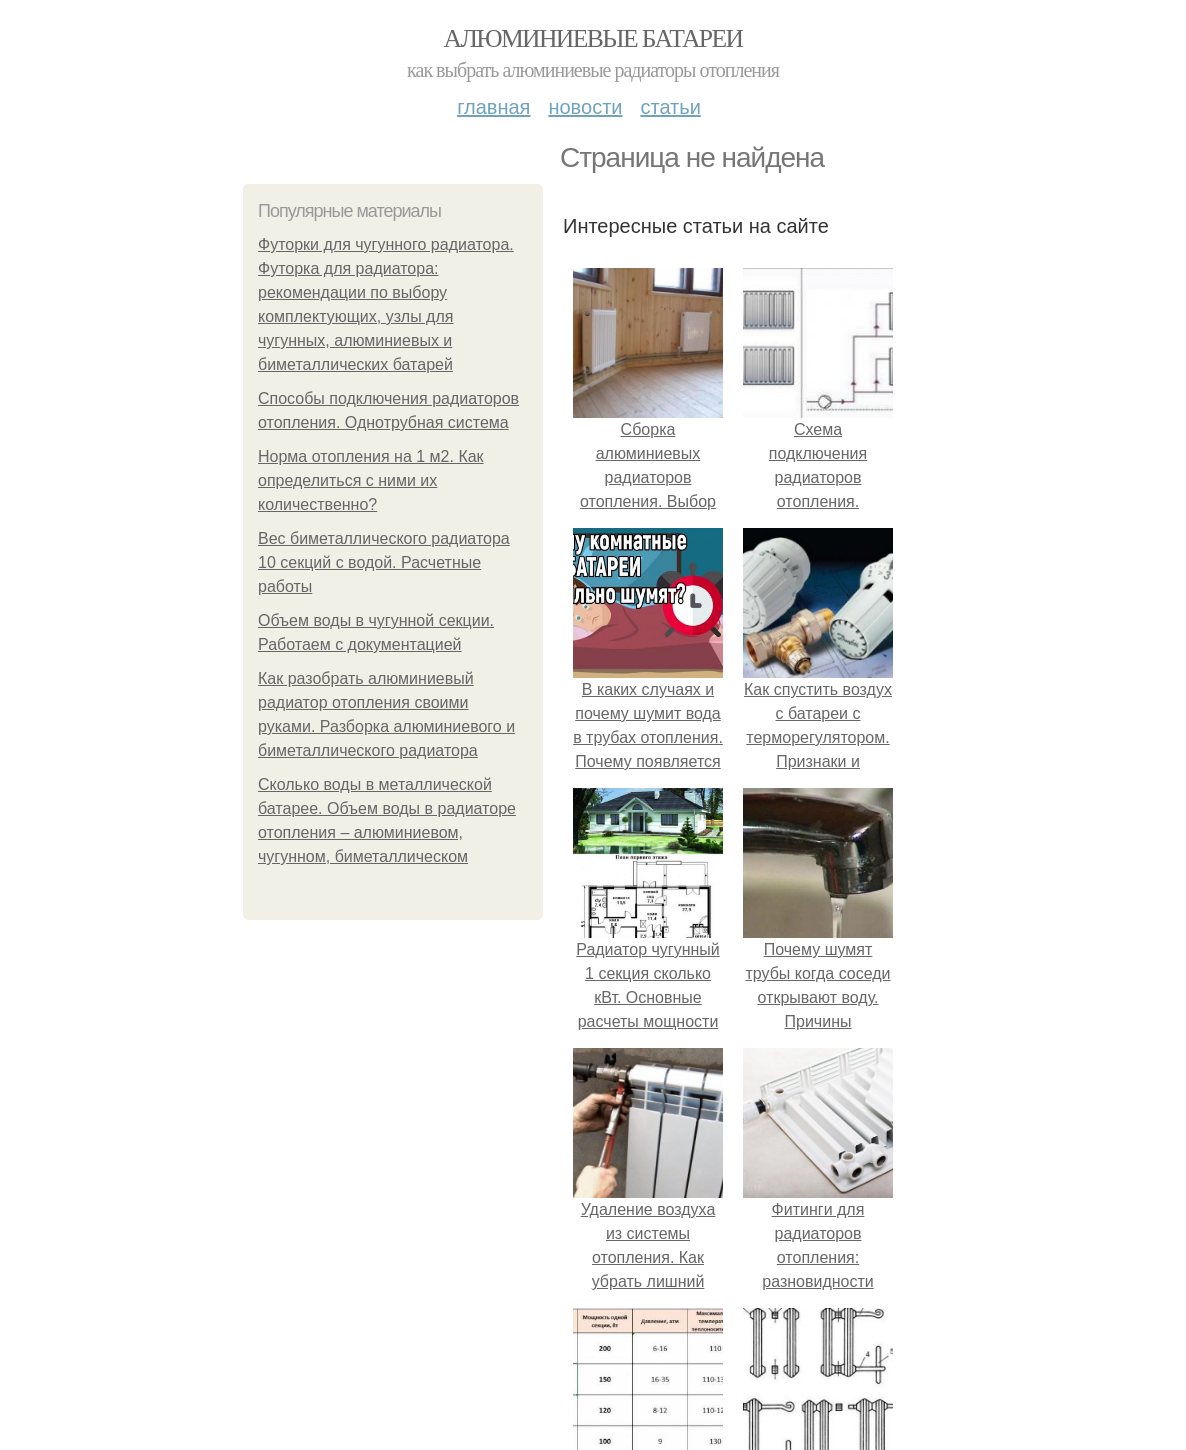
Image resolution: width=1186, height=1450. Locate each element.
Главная (493, 107)
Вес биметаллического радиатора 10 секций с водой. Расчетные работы (384, 562)
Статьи (670, 107)
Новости (585, 107)
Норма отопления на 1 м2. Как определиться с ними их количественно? (371, 480)
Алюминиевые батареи (593, 38)
